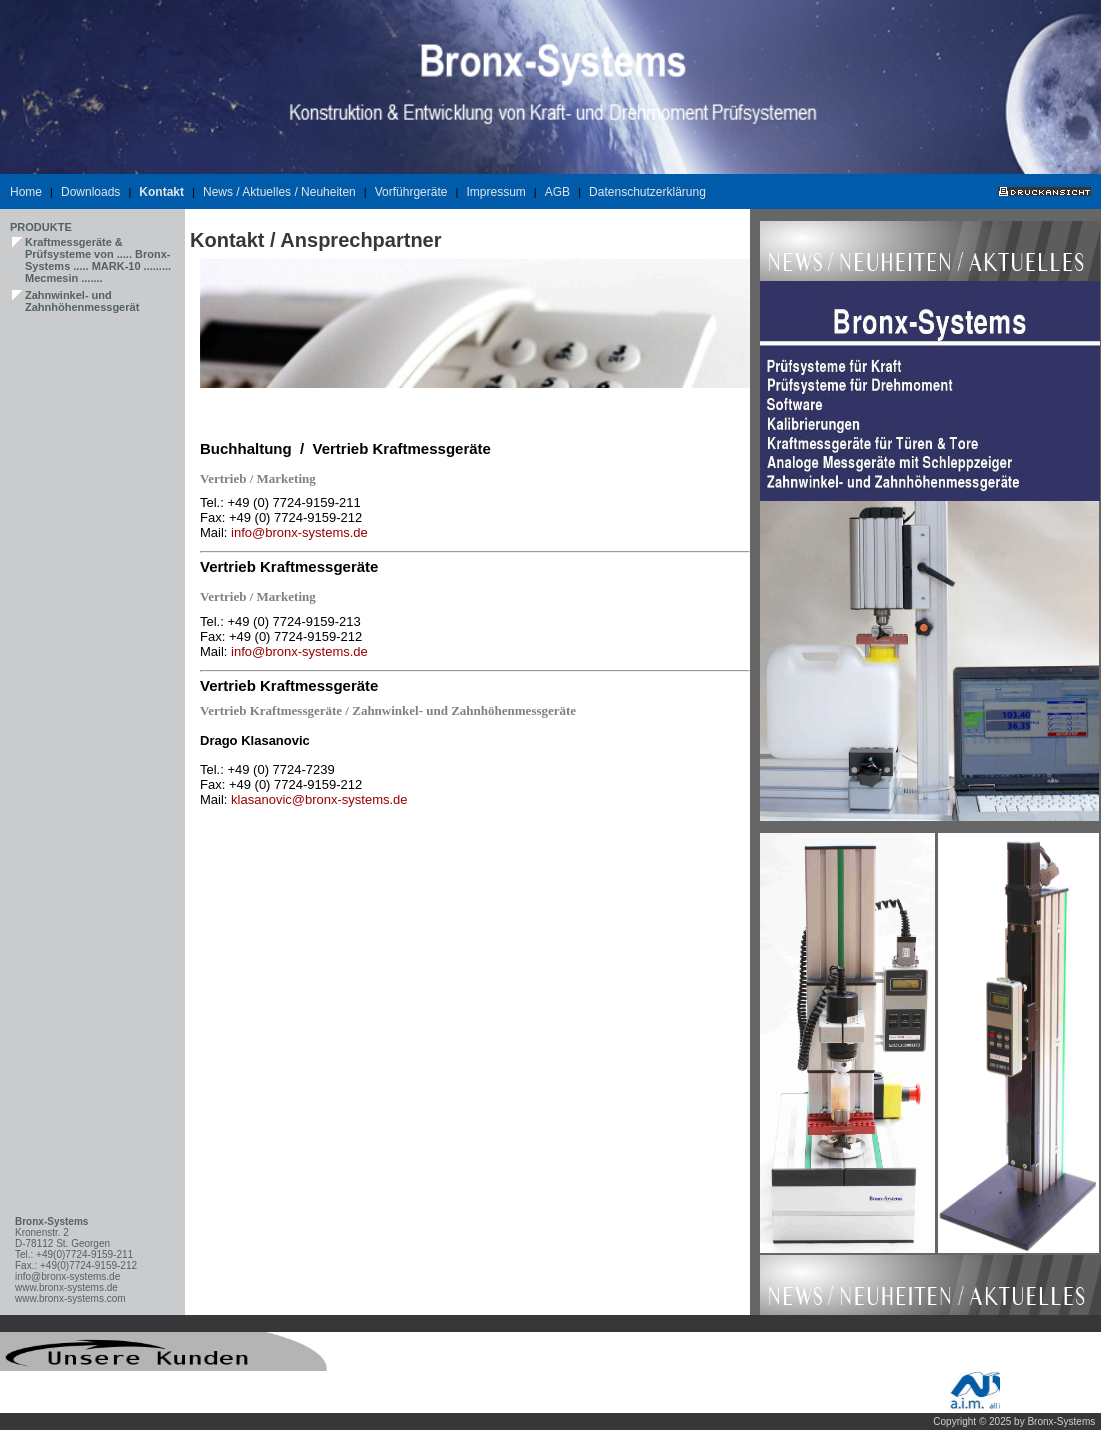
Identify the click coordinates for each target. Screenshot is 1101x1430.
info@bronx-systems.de (299, 532)
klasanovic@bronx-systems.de (319, 799)
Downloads (90, 192)
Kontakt (161, 192)
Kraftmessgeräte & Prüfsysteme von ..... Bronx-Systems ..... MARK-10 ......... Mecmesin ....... (98, 260)
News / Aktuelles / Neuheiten (279, 192)
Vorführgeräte (411, 192)
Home (26, 192)
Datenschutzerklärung (647, 192)
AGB (557, 192)
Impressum (495, 192)
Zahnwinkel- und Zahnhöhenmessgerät (82, 301)
